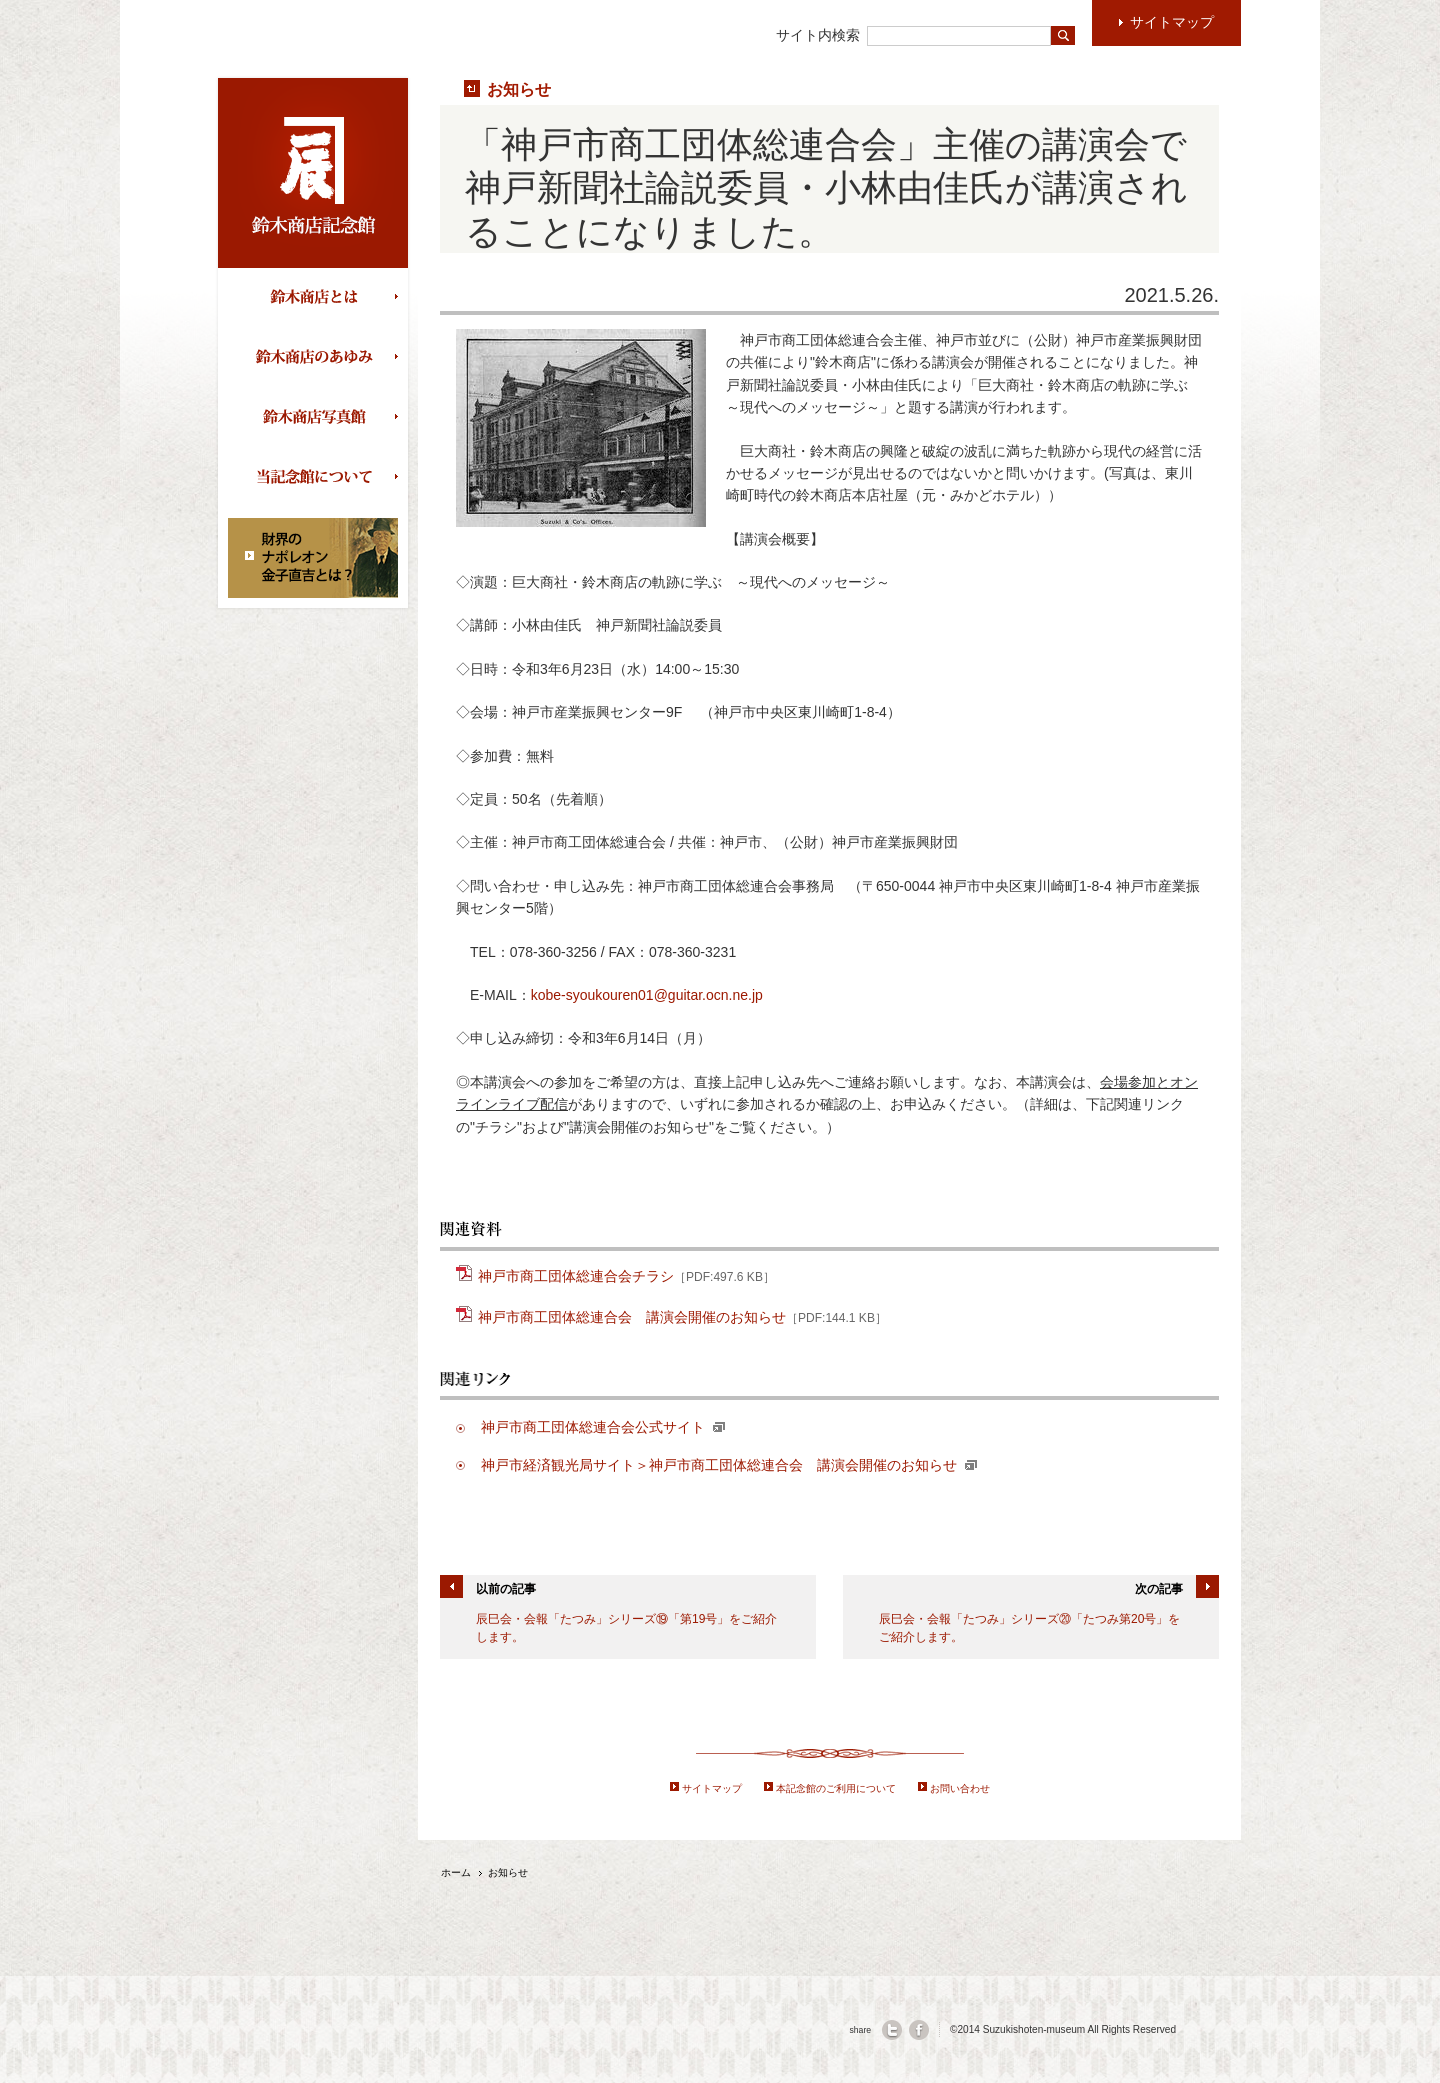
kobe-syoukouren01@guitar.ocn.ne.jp (647, 995)
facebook (919, 2030)
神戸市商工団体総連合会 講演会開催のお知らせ (682, 1315)
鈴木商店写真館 (318, 418)
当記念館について (318, 478)
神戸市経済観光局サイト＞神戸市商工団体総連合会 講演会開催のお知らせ (729, 1465)
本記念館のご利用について (836, 1788)
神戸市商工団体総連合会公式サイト (603, 1427)
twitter (892, 2030)
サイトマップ (712, 1788)
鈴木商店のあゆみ (318, 358)
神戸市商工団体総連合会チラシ (626, 1274)
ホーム (456, 1872)
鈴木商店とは (318, 298)
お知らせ (519, 89)
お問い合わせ (960, 1788)
